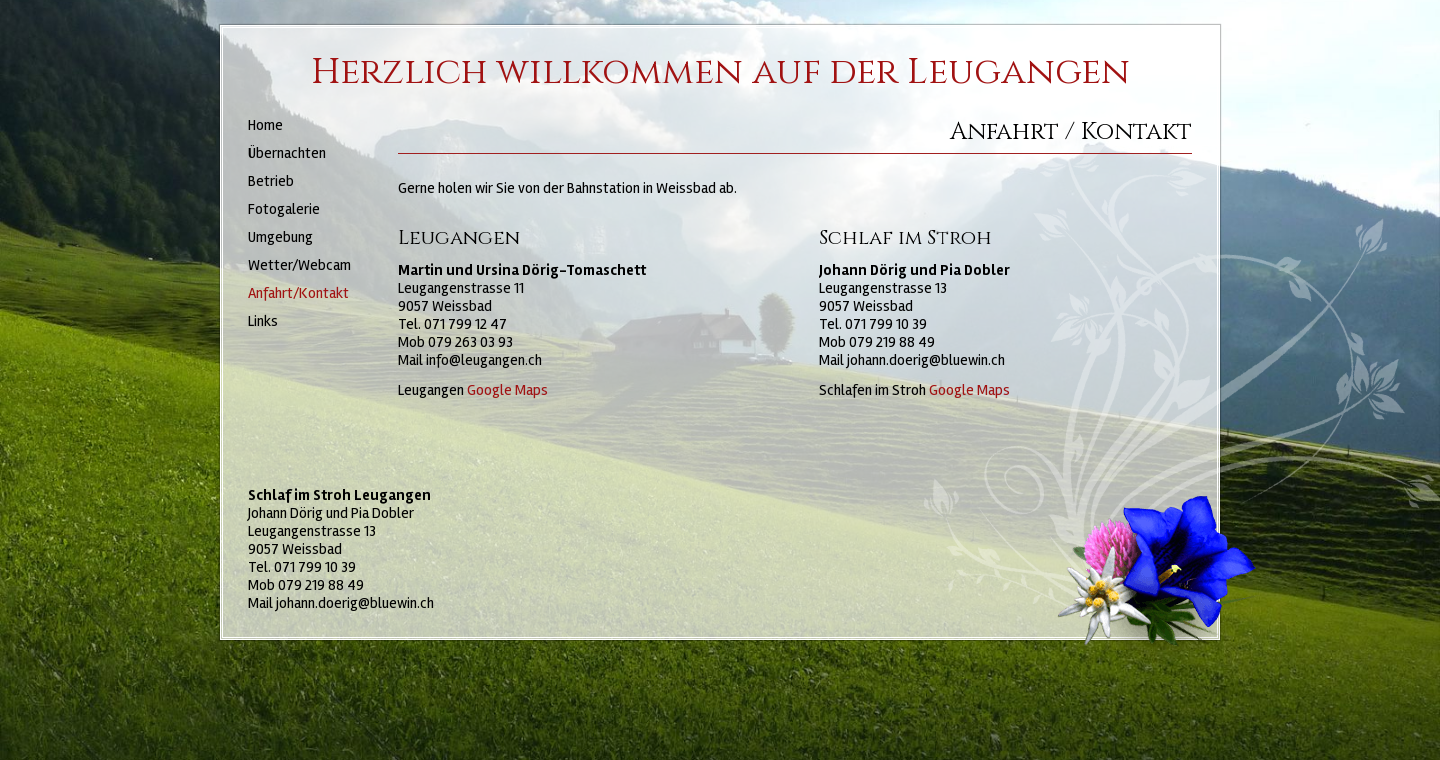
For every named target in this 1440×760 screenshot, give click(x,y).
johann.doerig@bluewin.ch (926, 360)
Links (263, 321)
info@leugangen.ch (484, 360)
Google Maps (507, 390)
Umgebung (280, 237)
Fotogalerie (284, 209)
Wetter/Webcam (299, 265)
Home (265, 125)
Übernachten (287, 153)
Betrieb (271, 181)
